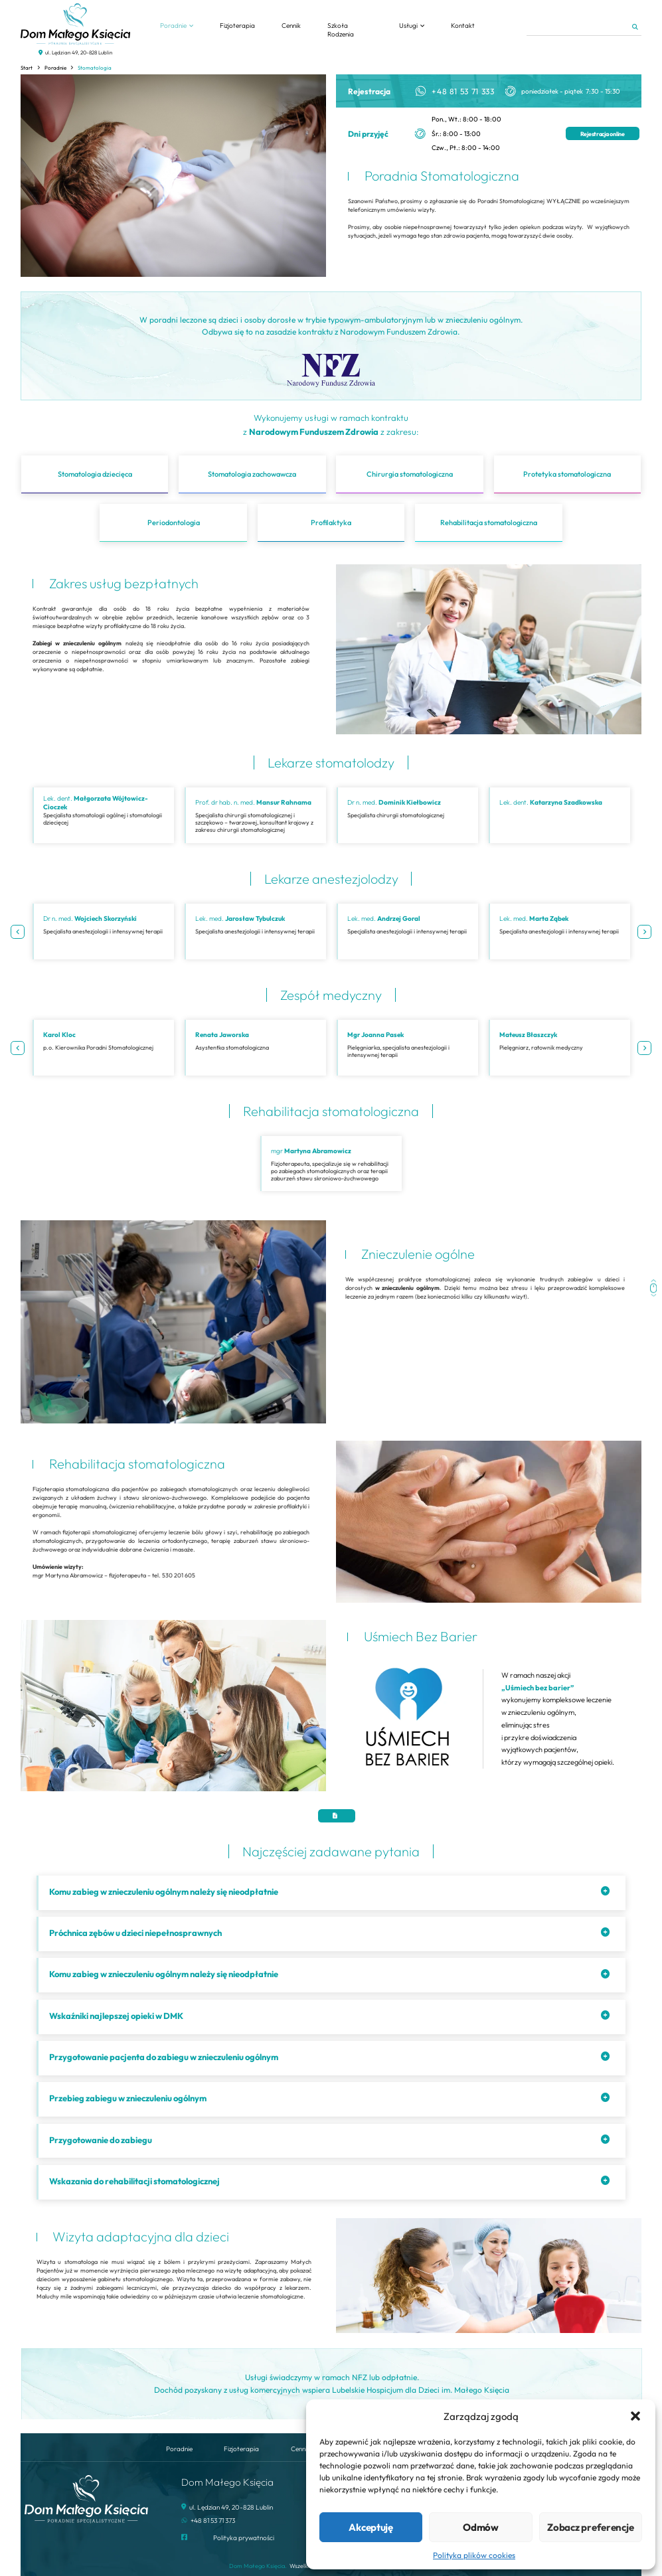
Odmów (481, 2527)
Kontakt (463, 25)
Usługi (408, 25)
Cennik (291, 25)
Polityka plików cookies (474, 2555)
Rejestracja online (602, 133)
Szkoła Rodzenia (340, 30)
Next (644, 932)
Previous (18, 932)
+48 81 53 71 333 (463, 91)
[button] (635, 2416)
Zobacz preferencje (590, 2527)
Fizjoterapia (237, 25)
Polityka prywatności (243, 2538)
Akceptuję (371, 2527)
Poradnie (173, 25)
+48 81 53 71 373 (213, 2520)
